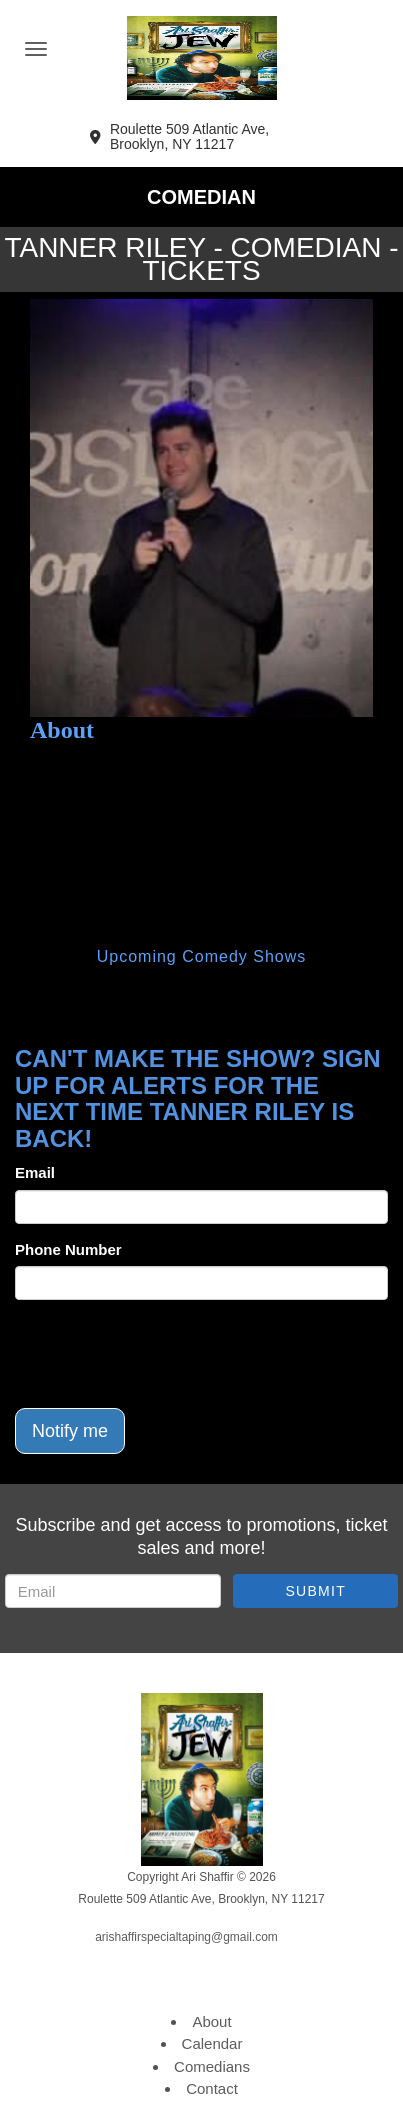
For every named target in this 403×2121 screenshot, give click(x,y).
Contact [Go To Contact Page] (212, 2088)
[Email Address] (113, 1591)
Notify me (70, 1431)
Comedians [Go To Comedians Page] (212, 2066)
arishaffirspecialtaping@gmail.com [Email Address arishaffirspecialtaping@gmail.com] (186, 1937)
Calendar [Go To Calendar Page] (212, 2043)
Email (35, 1172)
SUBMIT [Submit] (315, 1591)
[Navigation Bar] (36, 49)
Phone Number (68, 1249)
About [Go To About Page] (211, 2021)
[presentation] (167, 1354)
